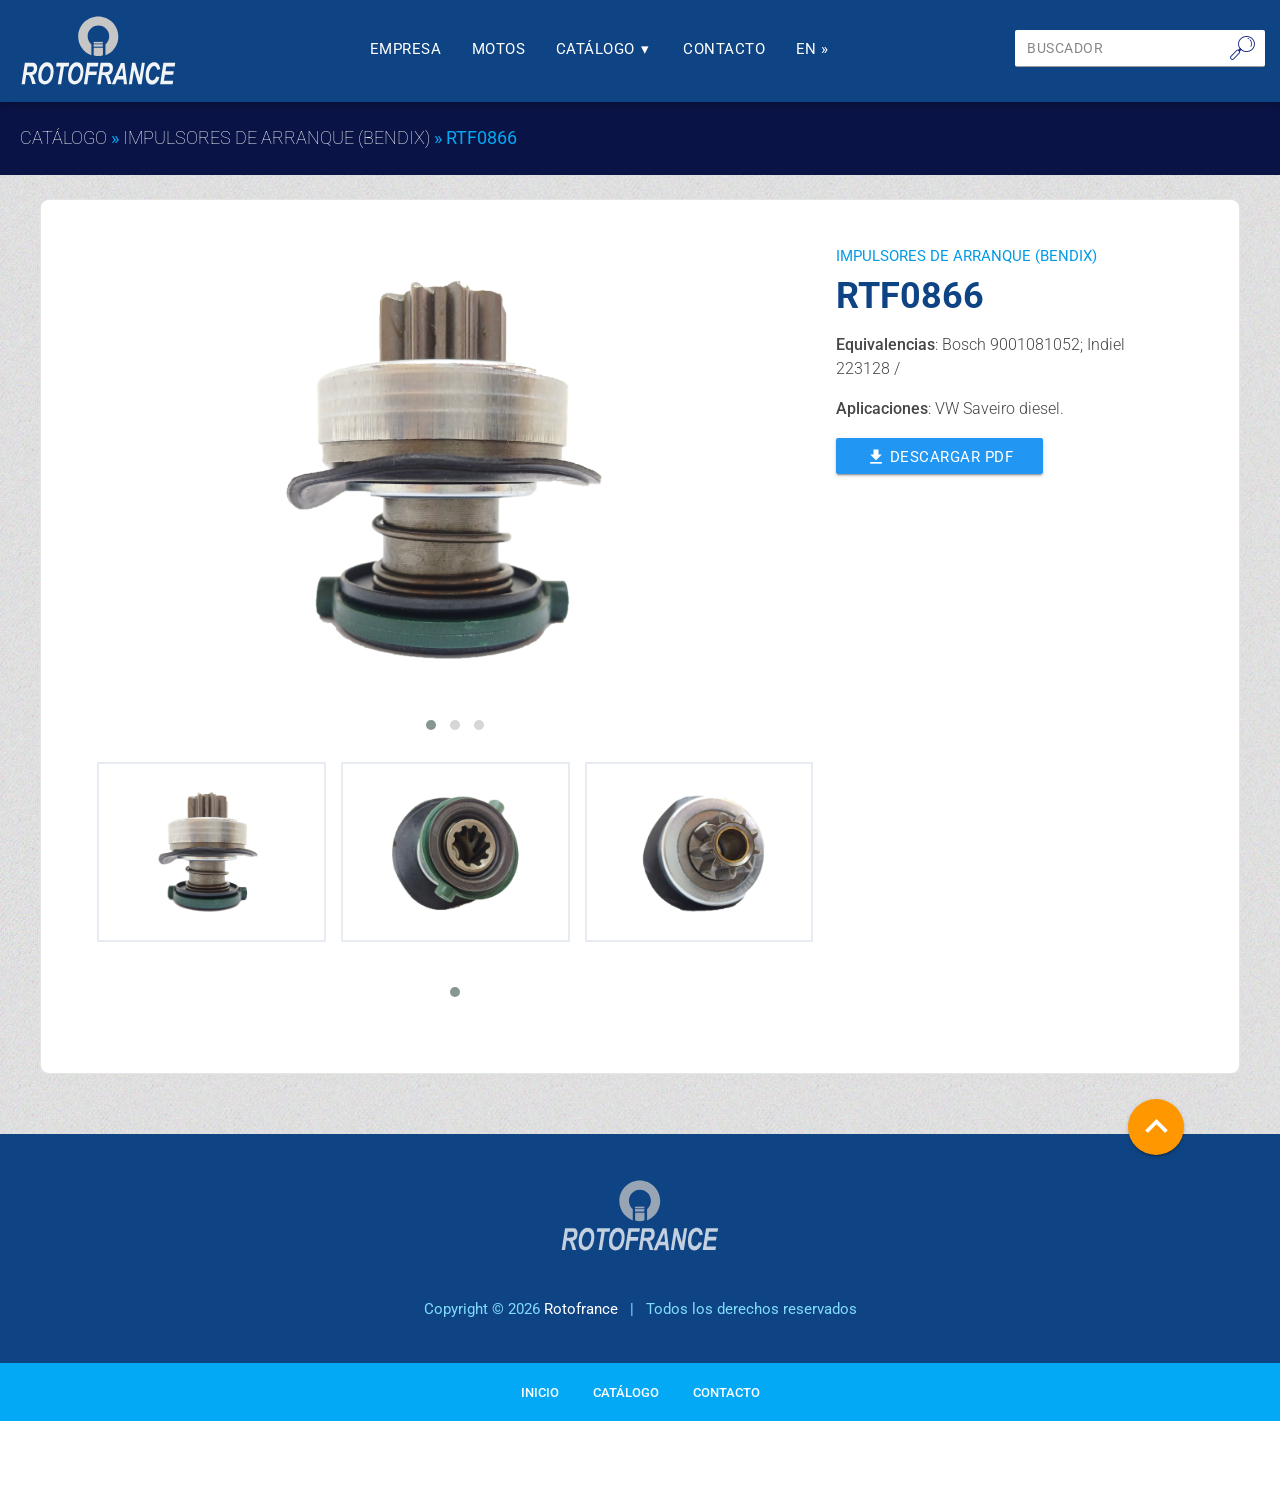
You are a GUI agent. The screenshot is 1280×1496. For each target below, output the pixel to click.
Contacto (724, 49)
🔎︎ (1242, 48)
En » (812, 49)
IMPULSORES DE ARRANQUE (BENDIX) (276, 137)
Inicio (540, 1392)
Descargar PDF (940, 455)
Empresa (406, 49)
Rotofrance (581, 1309)
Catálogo (604, 49)
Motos (499, 49)
